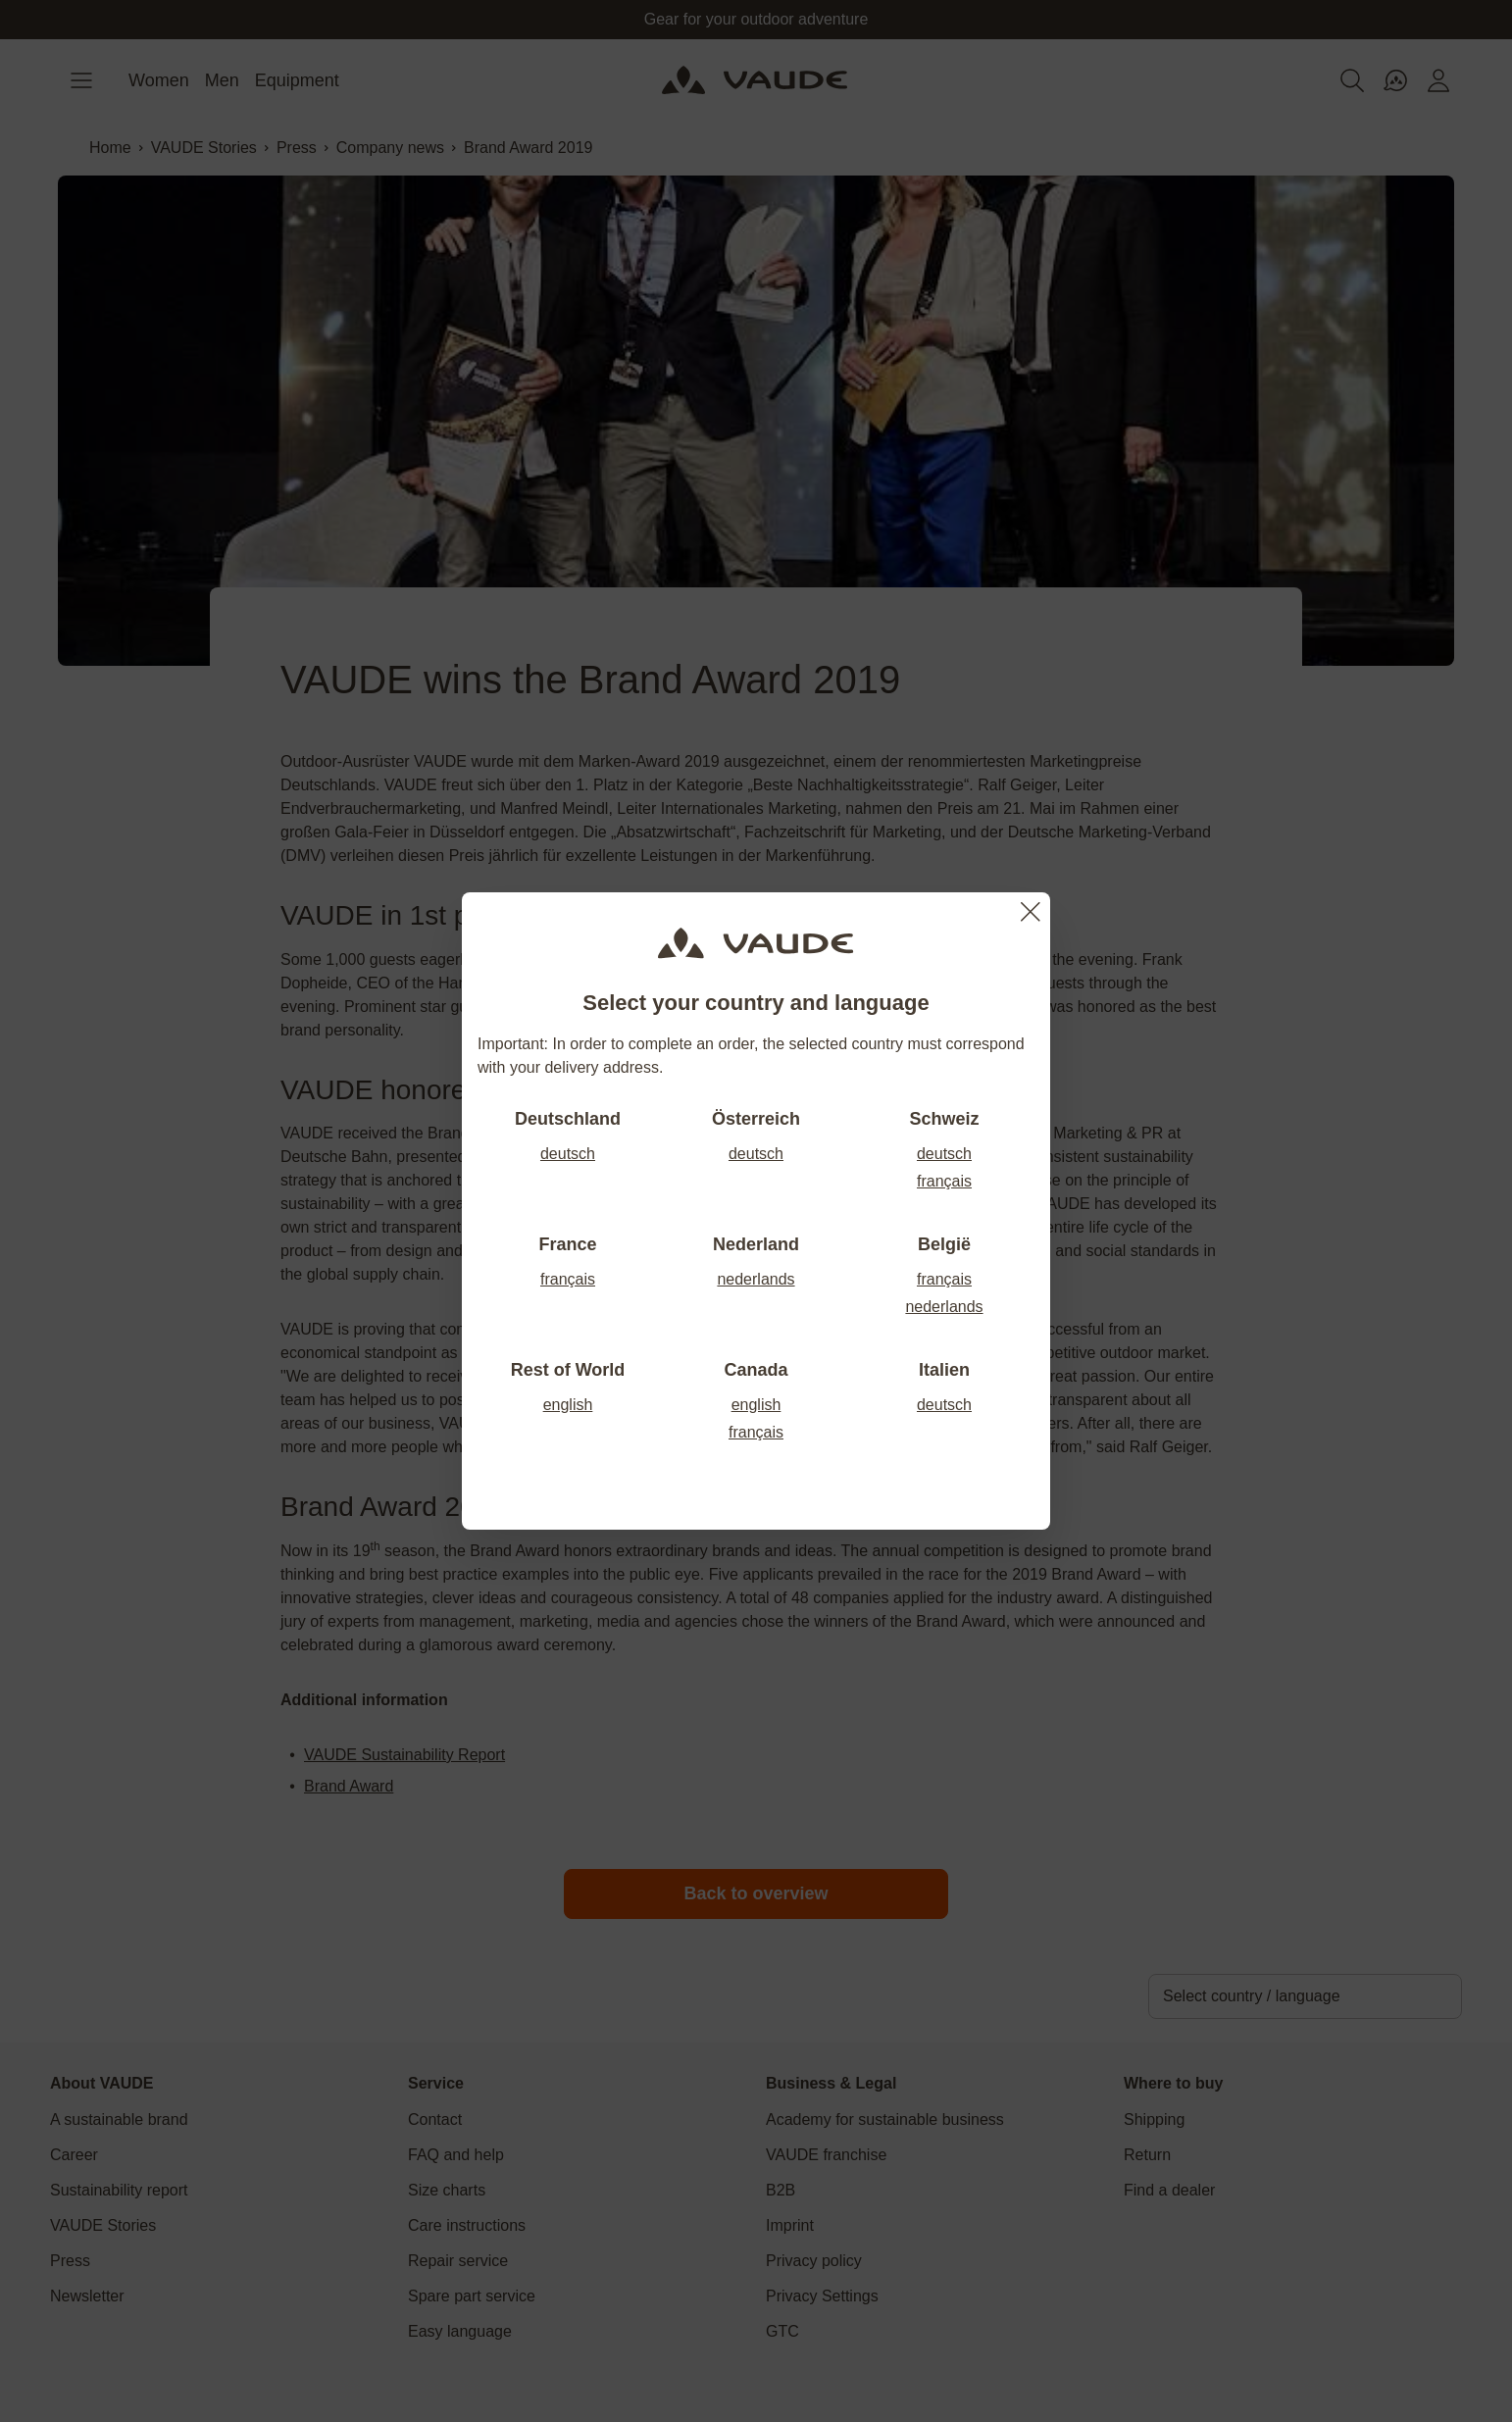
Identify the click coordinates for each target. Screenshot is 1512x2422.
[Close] (1030, 912)
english (568, 1404)
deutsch (567, 1153)
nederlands (755, 1279)
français (944, 1181)
